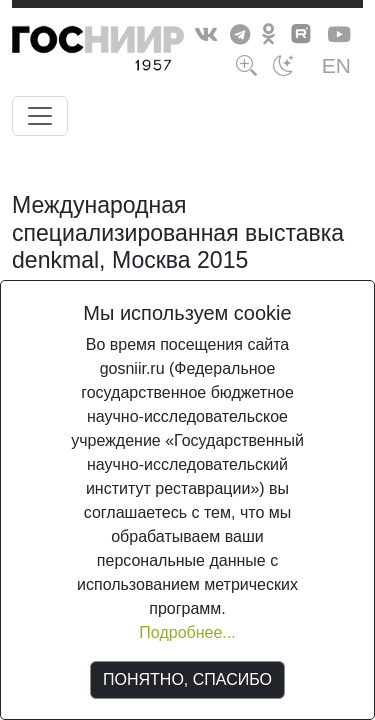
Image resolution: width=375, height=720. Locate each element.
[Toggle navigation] (40, 116)
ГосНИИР (135, 52)
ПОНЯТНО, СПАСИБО (187, 679)
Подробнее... (187, 632)
